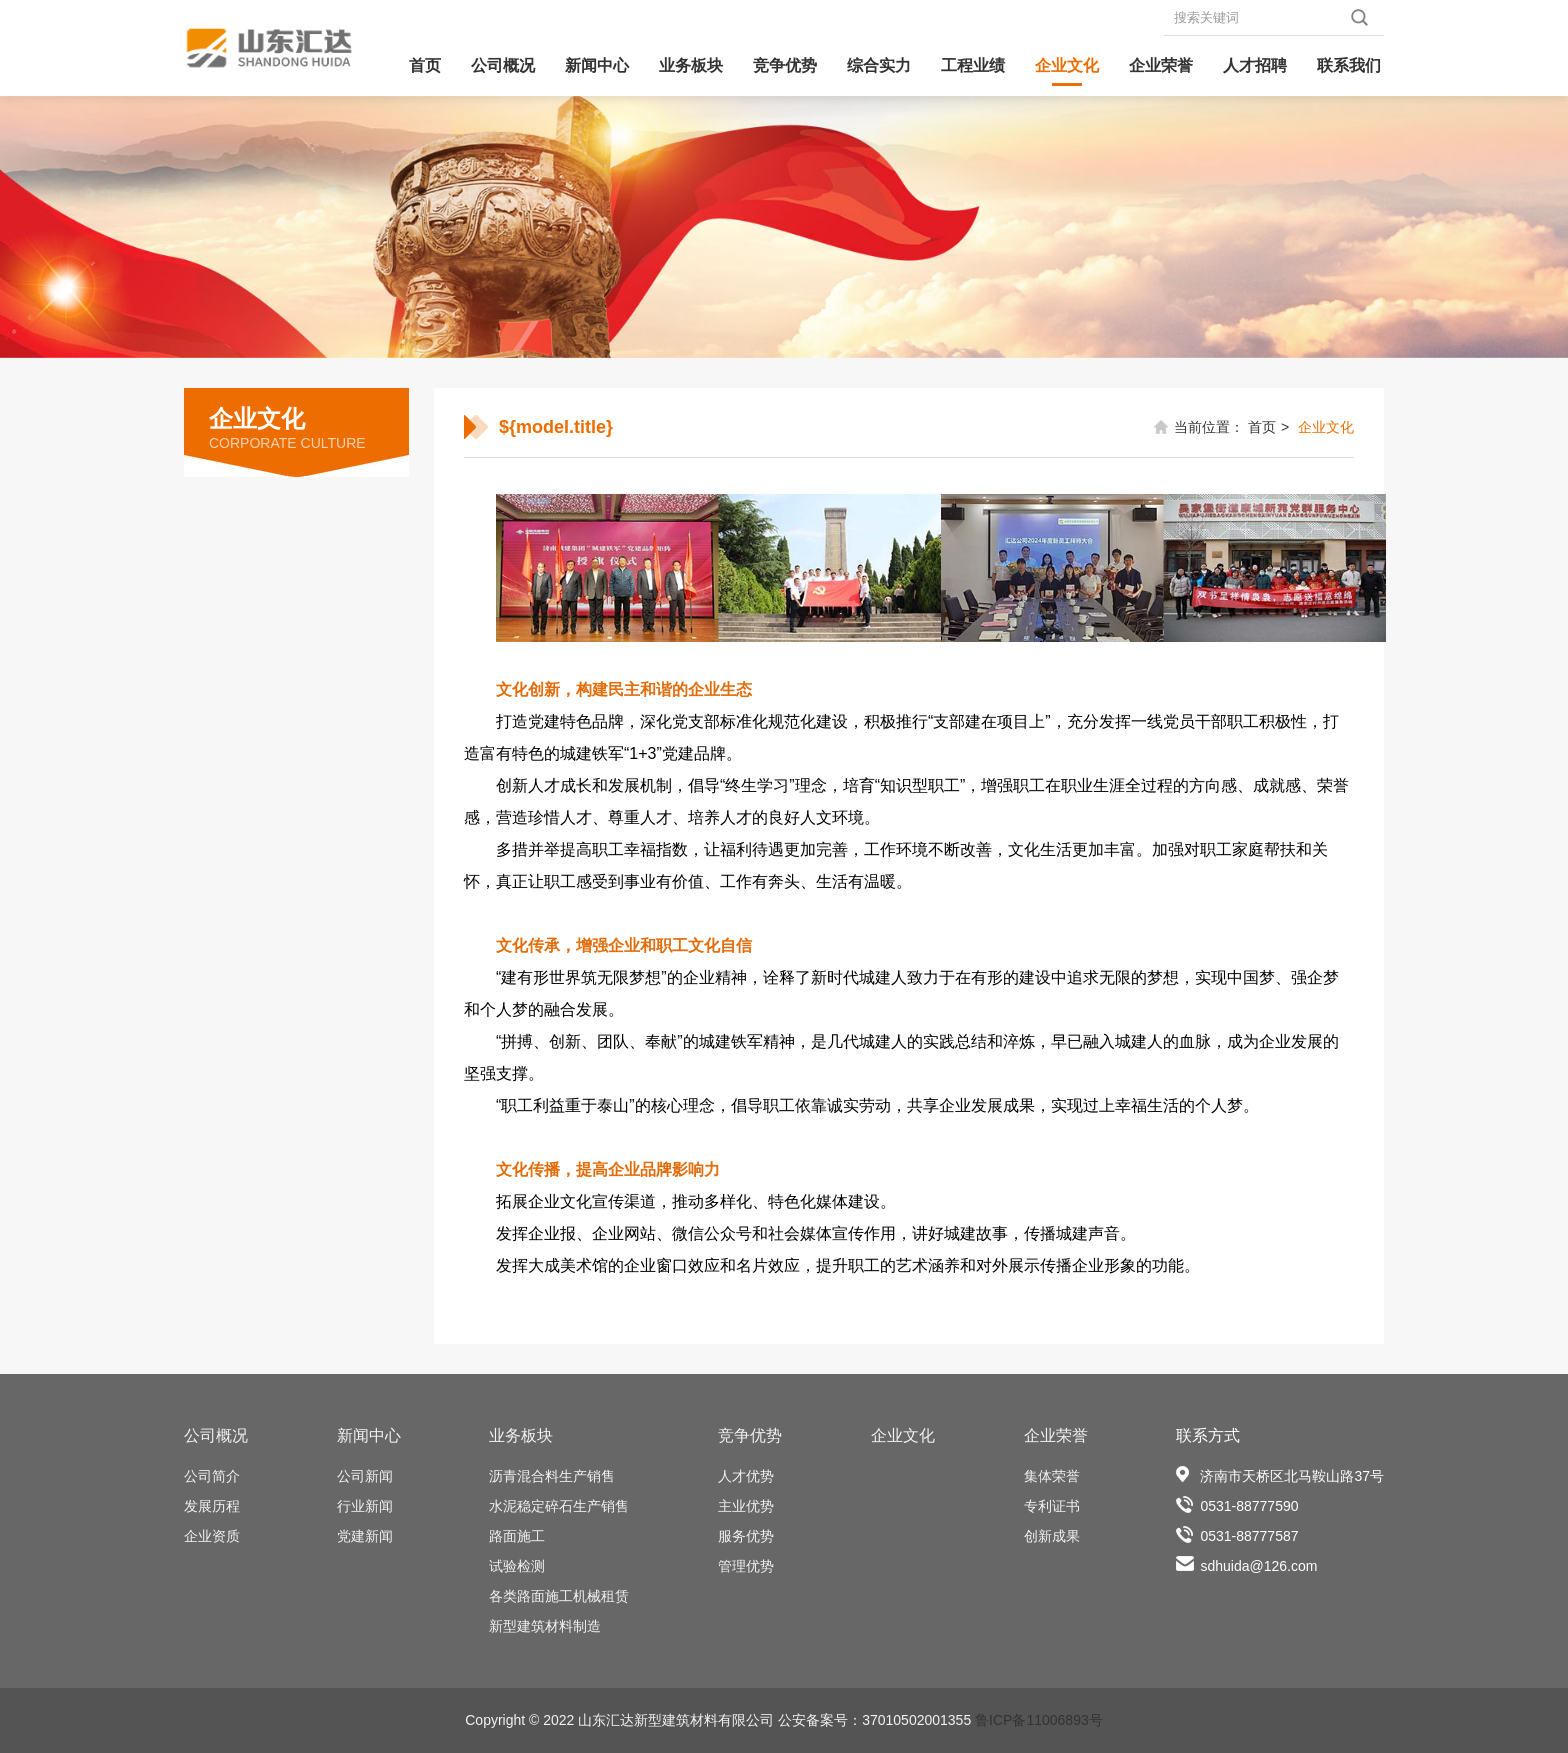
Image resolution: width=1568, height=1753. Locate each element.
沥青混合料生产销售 (552, 1476)
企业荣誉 (1161, 65)
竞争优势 (785, 65)
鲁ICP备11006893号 (1039, 1720)
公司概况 (503, 65)
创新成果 (1052, 1536)
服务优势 (746, 1536)
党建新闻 (365, 1536)
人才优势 (746, 1476)
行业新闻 (365, 1506)
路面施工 (517, 1536)
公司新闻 (365, 1476)
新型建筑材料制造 (545, 1626)
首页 (425, 65)
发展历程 (212, 1506)
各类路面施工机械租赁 (559, 1596)
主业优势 (746, 1506)
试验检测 (517, 1566)
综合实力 (879, 65)
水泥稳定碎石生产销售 (559, 1506)
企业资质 (212, 1536)
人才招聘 (1255, 65)
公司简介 (212, 1476)
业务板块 (691, 65)
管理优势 (746, 1566)
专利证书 (1052, 1506)
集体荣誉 (1052, 1476)
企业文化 (1067, 65)
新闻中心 (597, 65)
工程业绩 (973, 65)
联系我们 (1349, 65)
